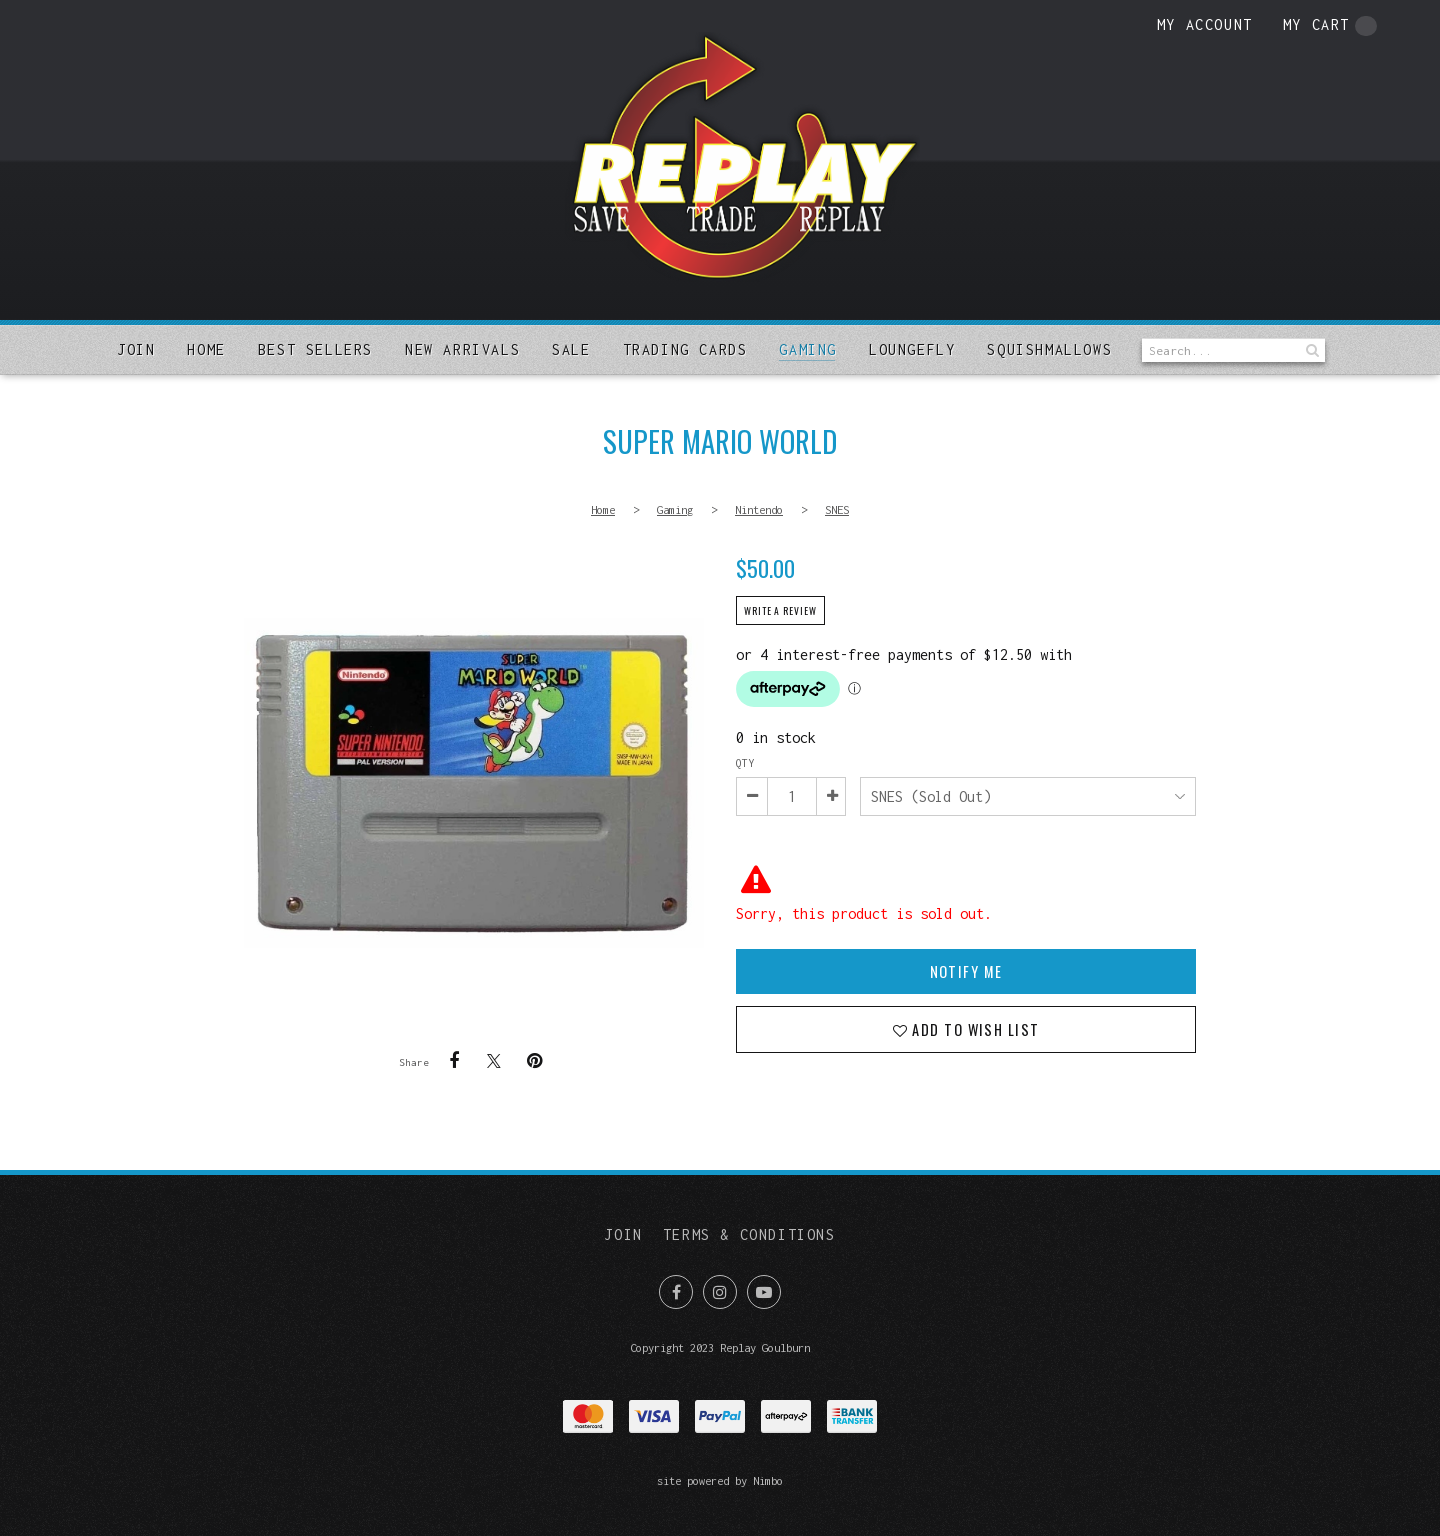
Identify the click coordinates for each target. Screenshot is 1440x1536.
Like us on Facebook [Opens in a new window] (676, 1292)
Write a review (780, 611)
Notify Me (966, 971)
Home (206, 349)
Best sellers (315, 349)
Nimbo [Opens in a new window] (768, 1480)
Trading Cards (685, 349)
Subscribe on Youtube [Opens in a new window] (764, 1292)
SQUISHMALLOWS (1049, 349)
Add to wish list (973, 1029)
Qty (745, 763)
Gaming (808, 349)
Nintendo (759, 509)
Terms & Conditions (749, 1234)
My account (1205, 24)
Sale (571, 349)
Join (136, 349)
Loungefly (912, 349)
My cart (1330, 26)
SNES (837, 509)
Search (1310, 350)
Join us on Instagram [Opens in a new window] (720, 1292)
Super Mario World (474, 783)
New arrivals (462, 349)
